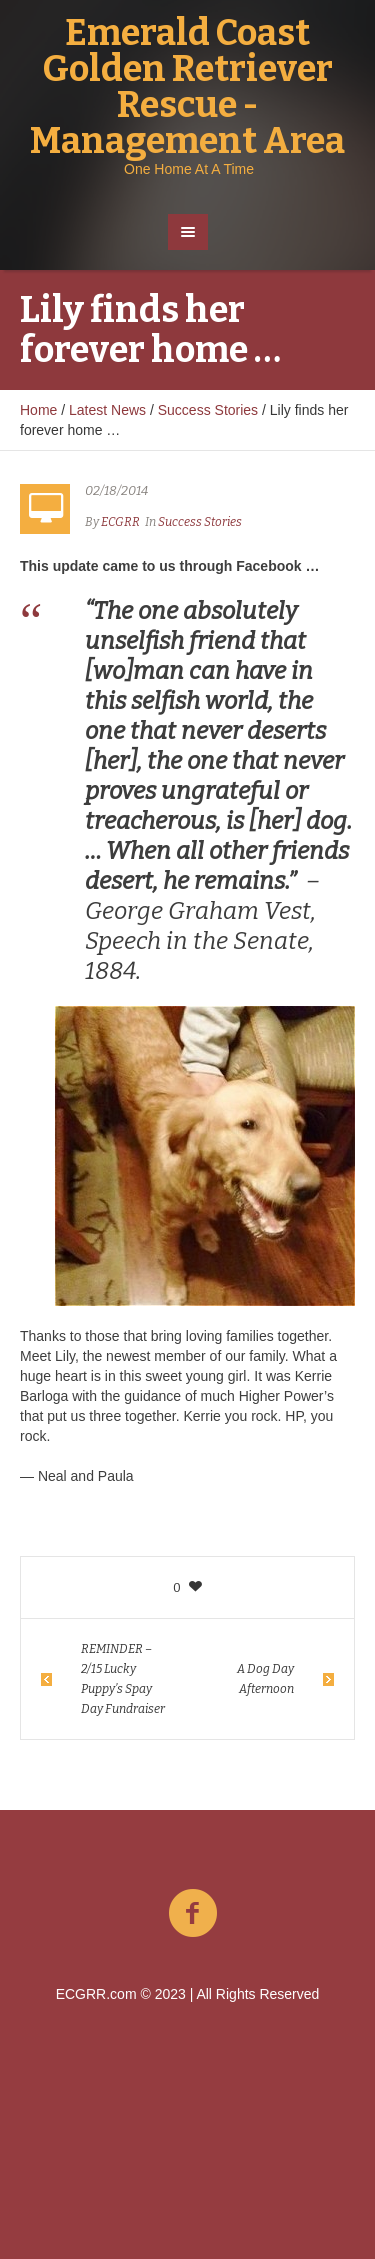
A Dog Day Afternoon (265, 1679)
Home (38, 410)
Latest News (107, 410)
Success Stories (208, 410)
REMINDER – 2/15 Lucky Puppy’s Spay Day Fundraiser (123, 1679)
